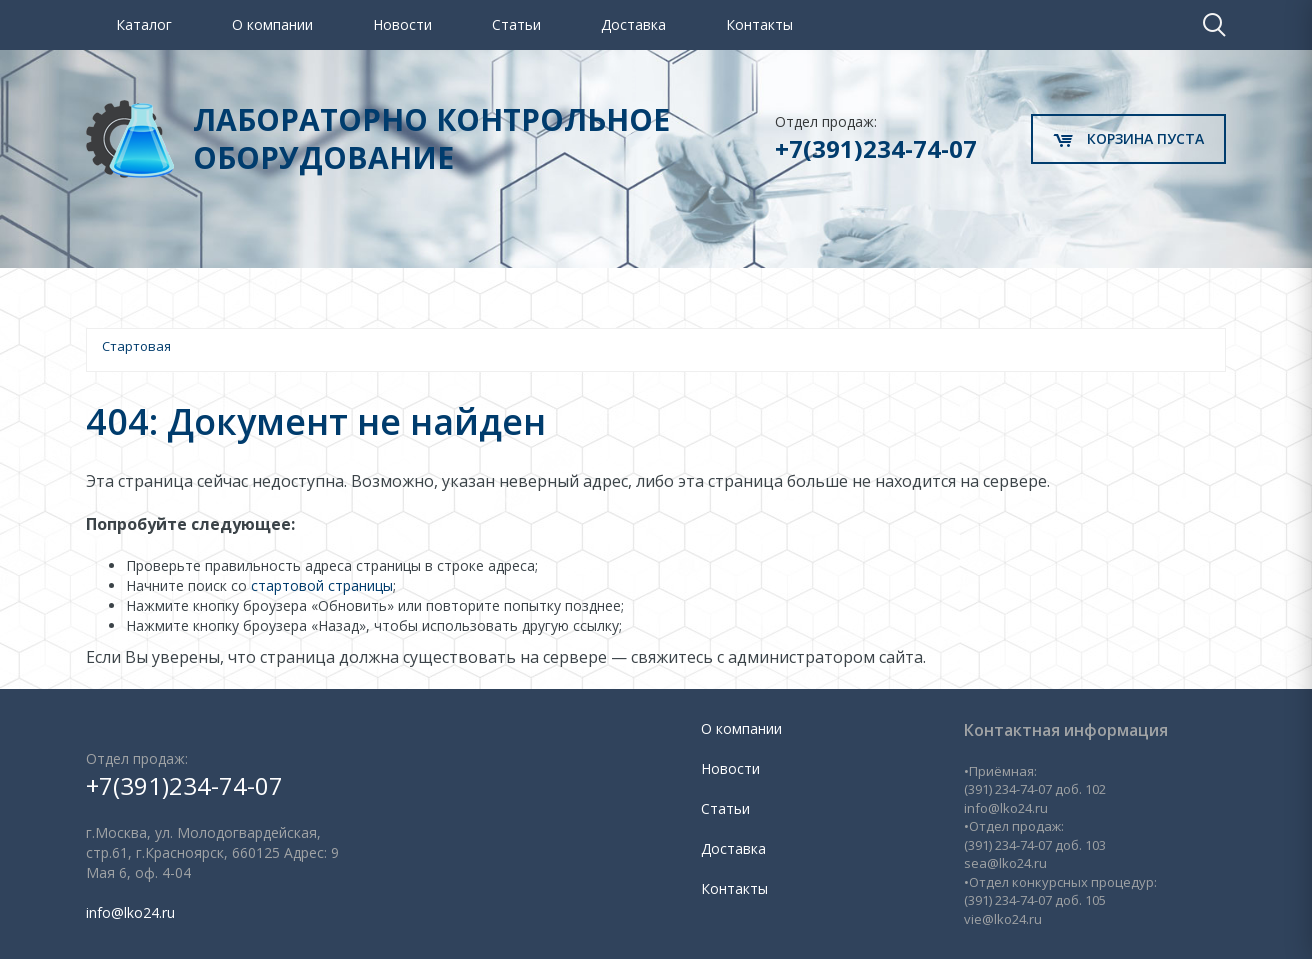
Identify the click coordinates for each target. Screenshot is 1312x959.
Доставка (633, 24)
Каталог (144, 24)
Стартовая (136, 346)
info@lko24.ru (130, 912)
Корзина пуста (1128, 138)
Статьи (516, 24)
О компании (272, 24)
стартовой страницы (322, 585)
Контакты (759, 24)
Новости (402, 24)
